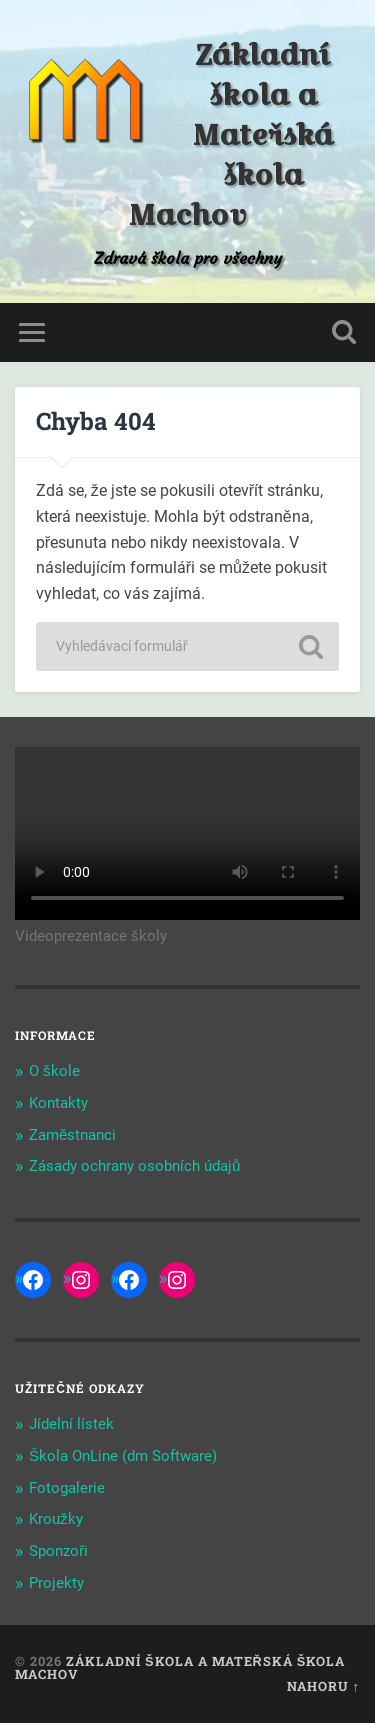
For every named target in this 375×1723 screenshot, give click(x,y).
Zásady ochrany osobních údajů (134, 1166)
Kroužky (56, 1519)
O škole (54, 1071)
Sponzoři (58, 1551)
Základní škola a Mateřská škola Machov (231, 135)
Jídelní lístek (71, 1424)
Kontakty (58, 1103)
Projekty (56, 1583)
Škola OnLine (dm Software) (123, 1456)
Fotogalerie (67, 1488)
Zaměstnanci (72, 1135)
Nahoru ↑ (323, 1686)
